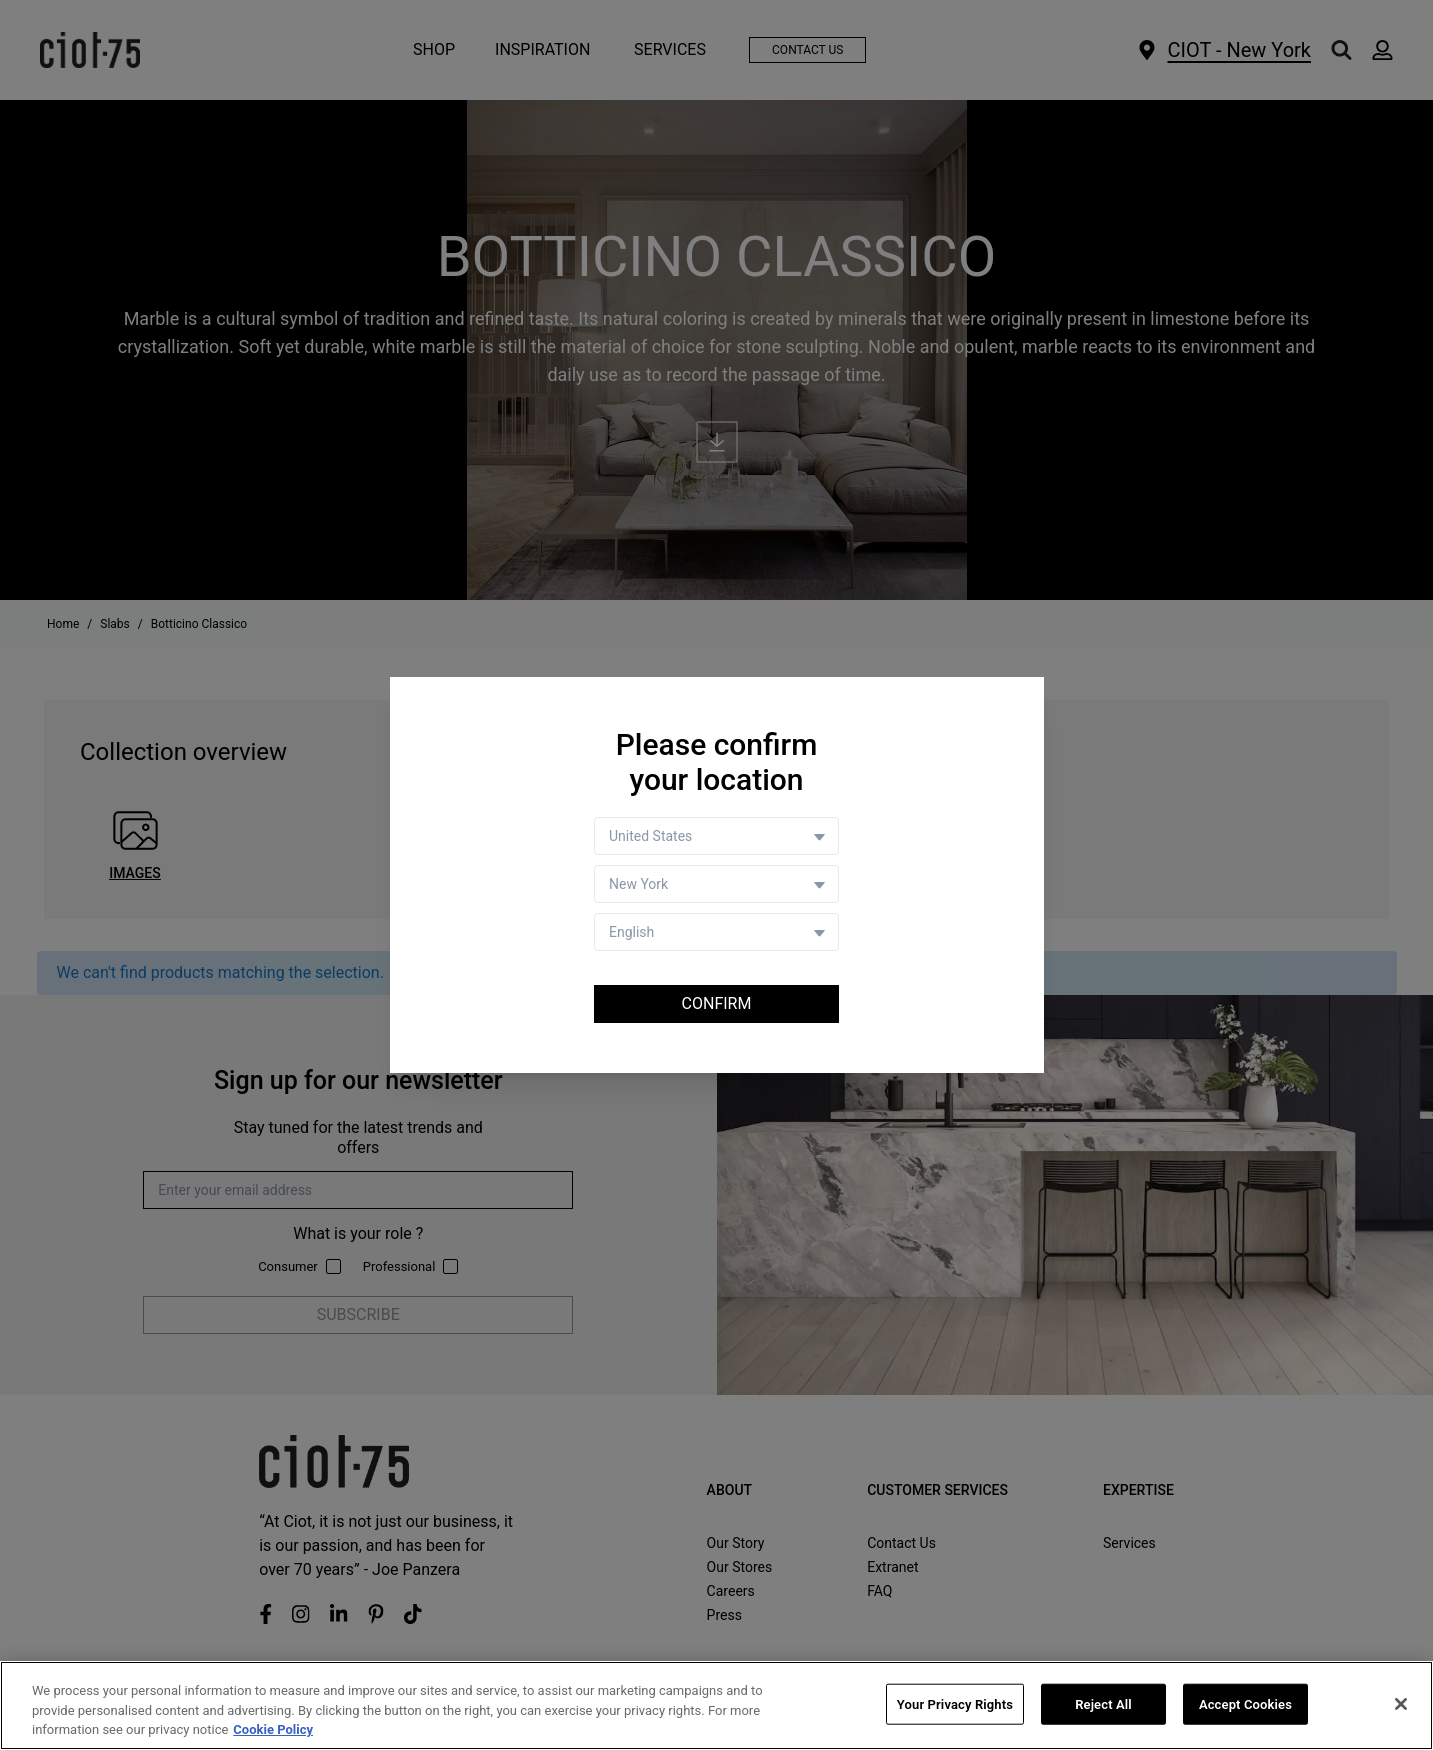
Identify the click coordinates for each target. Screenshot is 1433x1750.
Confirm (717, 1003)
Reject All (1103, 1704)
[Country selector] (716, 836)
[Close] (1401, 1704)
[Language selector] (716, 932)
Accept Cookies (1245, 1704)
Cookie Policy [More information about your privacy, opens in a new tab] (273, 1730)
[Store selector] (716, 884)
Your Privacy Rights (955, 1704)
